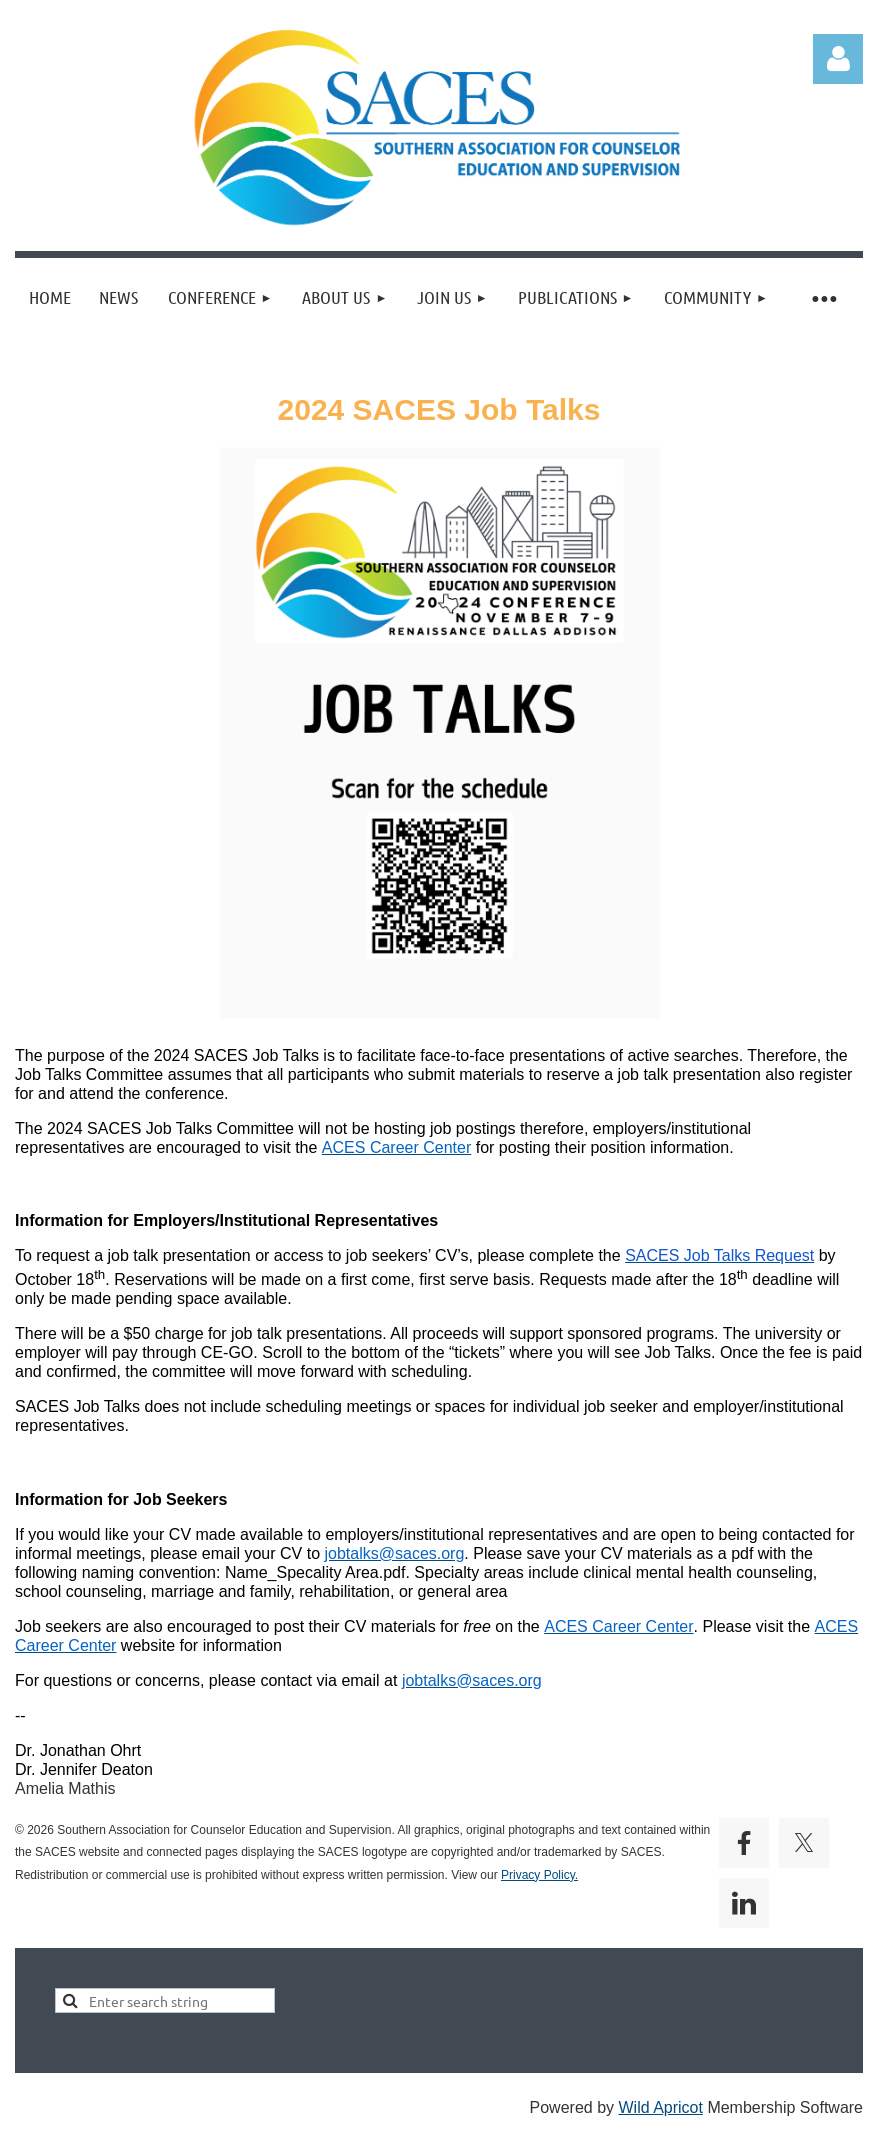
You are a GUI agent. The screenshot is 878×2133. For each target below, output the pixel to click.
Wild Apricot (660, 2107)
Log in (838, 59)
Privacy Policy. (539, 1875)
